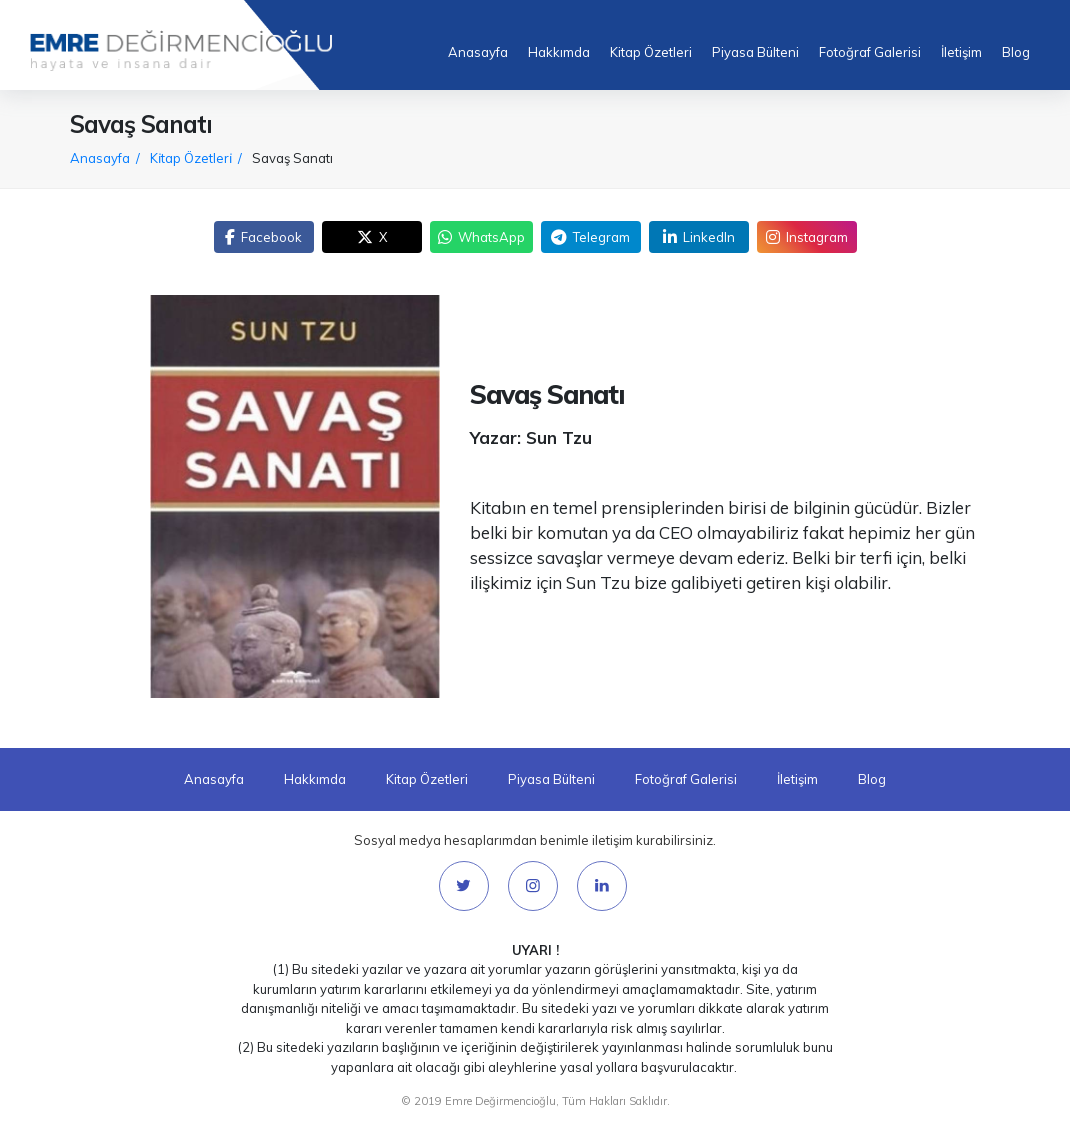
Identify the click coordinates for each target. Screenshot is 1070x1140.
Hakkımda (559, 52)
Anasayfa (478, 52)
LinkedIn (699, 237)
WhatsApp (481, 237)
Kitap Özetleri (651, 52)
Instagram (807, 237)
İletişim (961, 52)
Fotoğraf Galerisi (870, 52)
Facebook (263, 237)
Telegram (590, 237)
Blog (1016, 52)
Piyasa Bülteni (755, 52)
